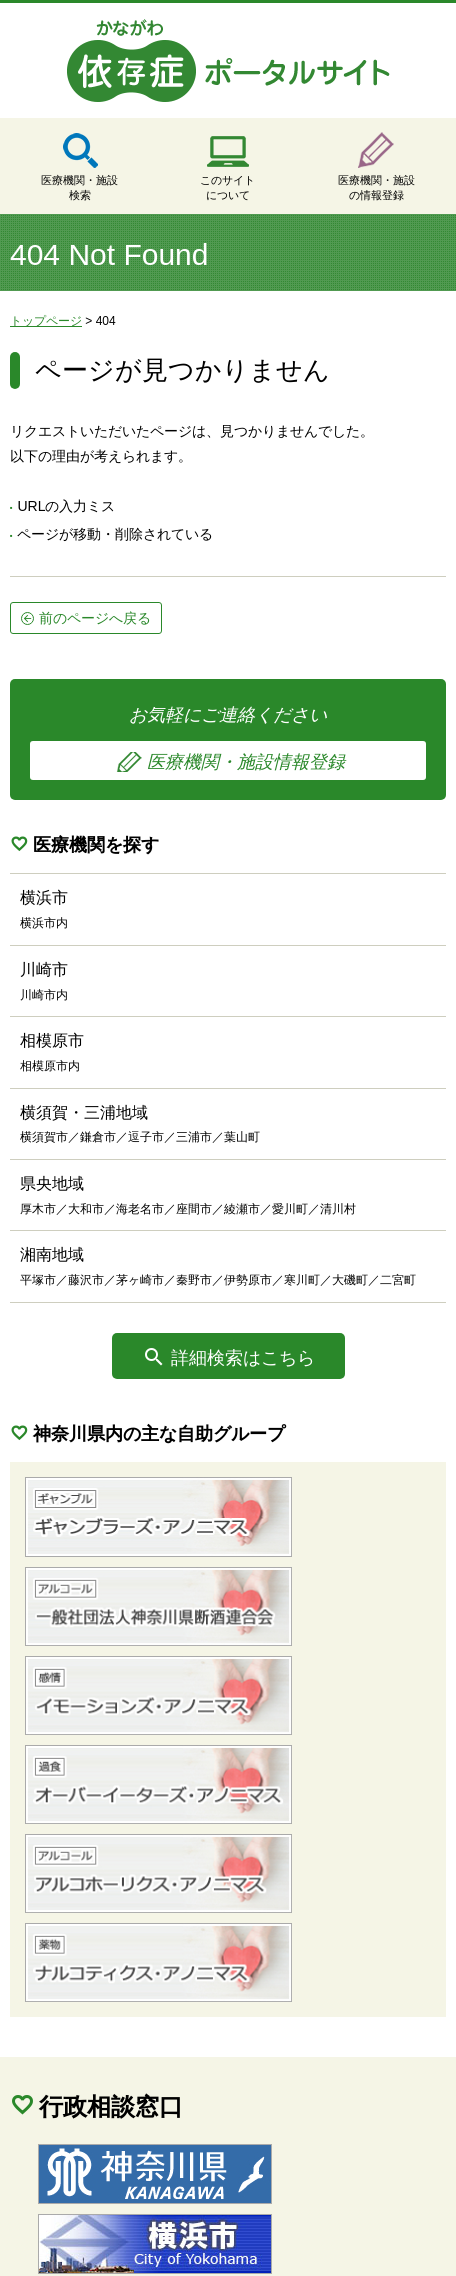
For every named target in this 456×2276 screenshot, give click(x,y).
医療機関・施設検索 (79, 187)
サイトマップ (70, 2197)
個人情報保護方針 (210, 2197)
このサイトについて (227, 187)
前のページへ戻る (95, 618)
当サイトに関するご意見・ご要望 (133, 2223)
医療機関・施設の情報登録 (376, 187)
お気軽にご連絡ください (228, 743)
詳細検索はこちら (243, 1358)
